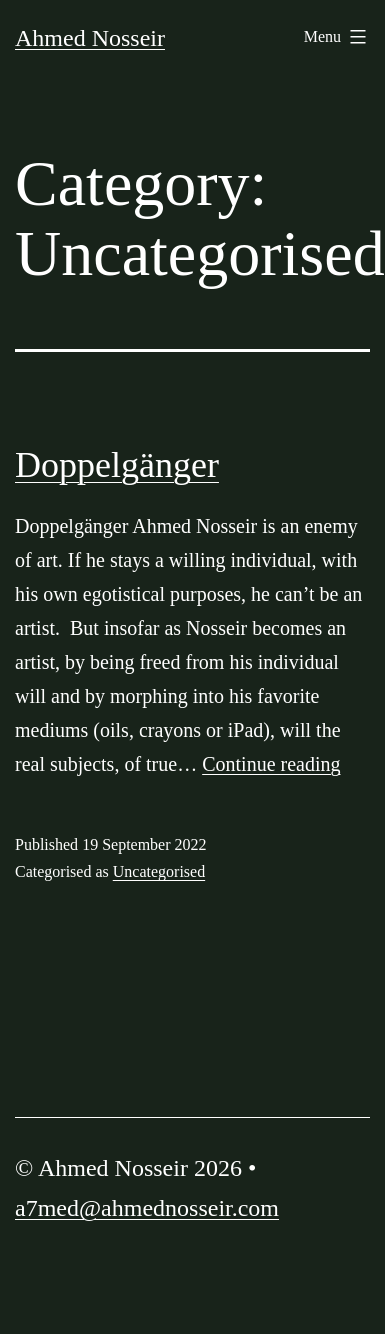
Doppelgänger (117, 465)
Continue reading (271, 764)
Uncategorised (159, 871)
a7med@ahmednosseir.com (147, 1208)
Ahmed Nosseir (90, 38)
